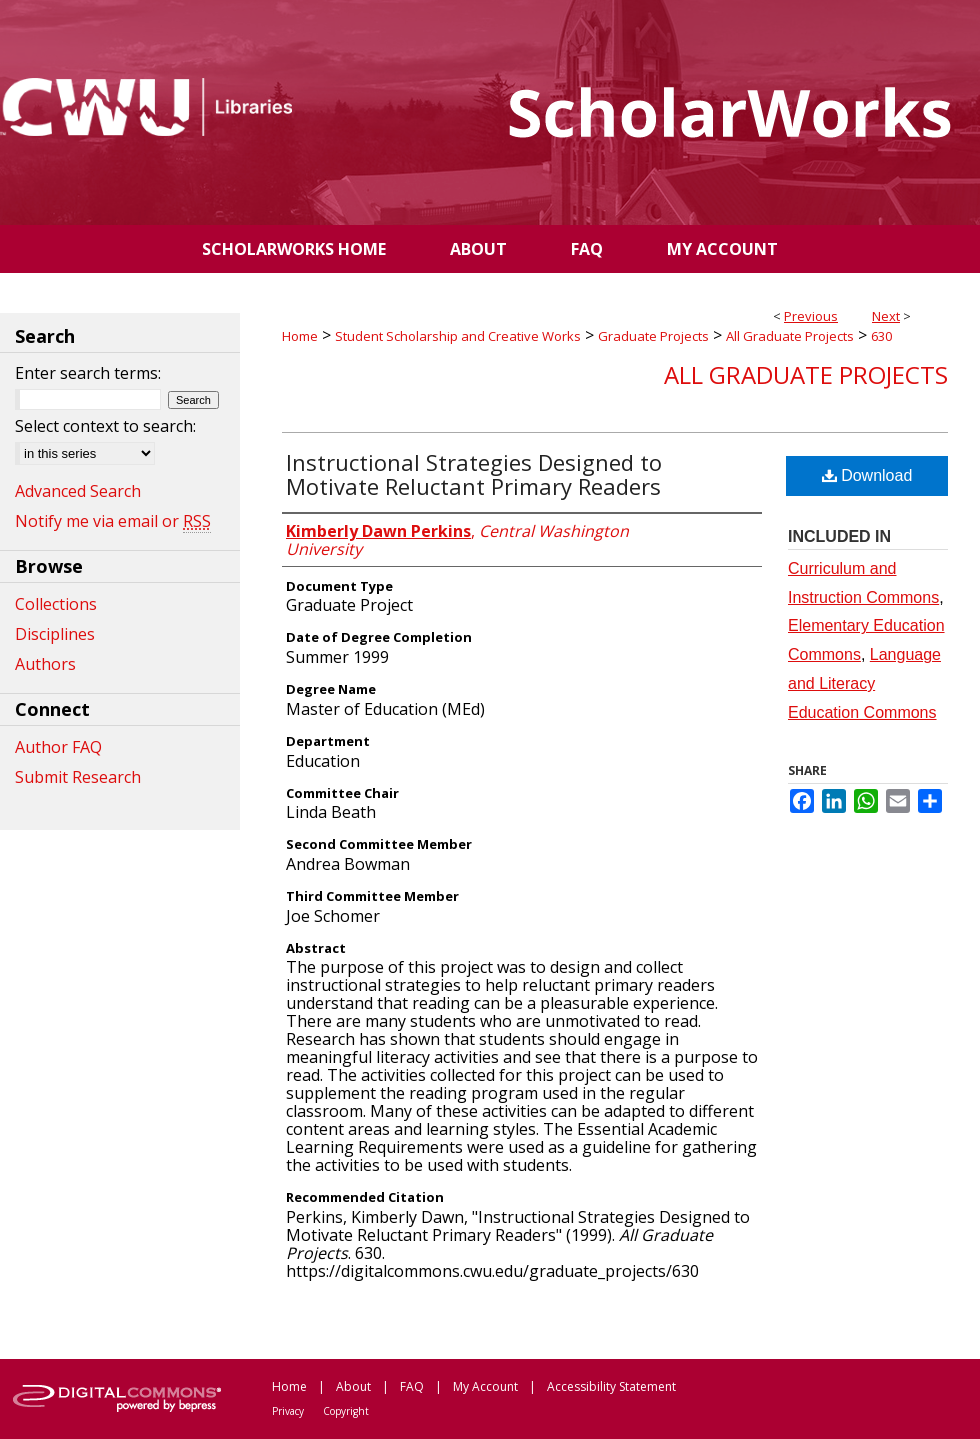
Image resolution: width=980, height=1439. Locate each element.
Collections (56, 604)
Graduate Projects (653, 336)
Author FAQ (58, 747)
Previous (811, 316)
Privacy (288, 1411)
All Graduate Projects (790, 336)
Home (300, 336)
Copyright (346, 1411)
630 (881, 336)
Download (867, 475)
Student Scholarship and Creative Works (458, 336)
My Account (485, 1386)
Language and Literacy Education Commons (864, 683)
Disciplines (55, 634)
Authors (45, 664)
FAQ (412, 1386)
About (353, 1386)
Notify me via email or (113, 521)
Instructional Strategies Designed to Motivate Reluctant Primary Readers (474, 474)
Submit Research (78, 777)
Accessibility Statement (611, 1386)
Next (886, 316)
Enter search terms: (88, 373)
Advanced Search (78, 491)
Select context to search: (105, 426)
